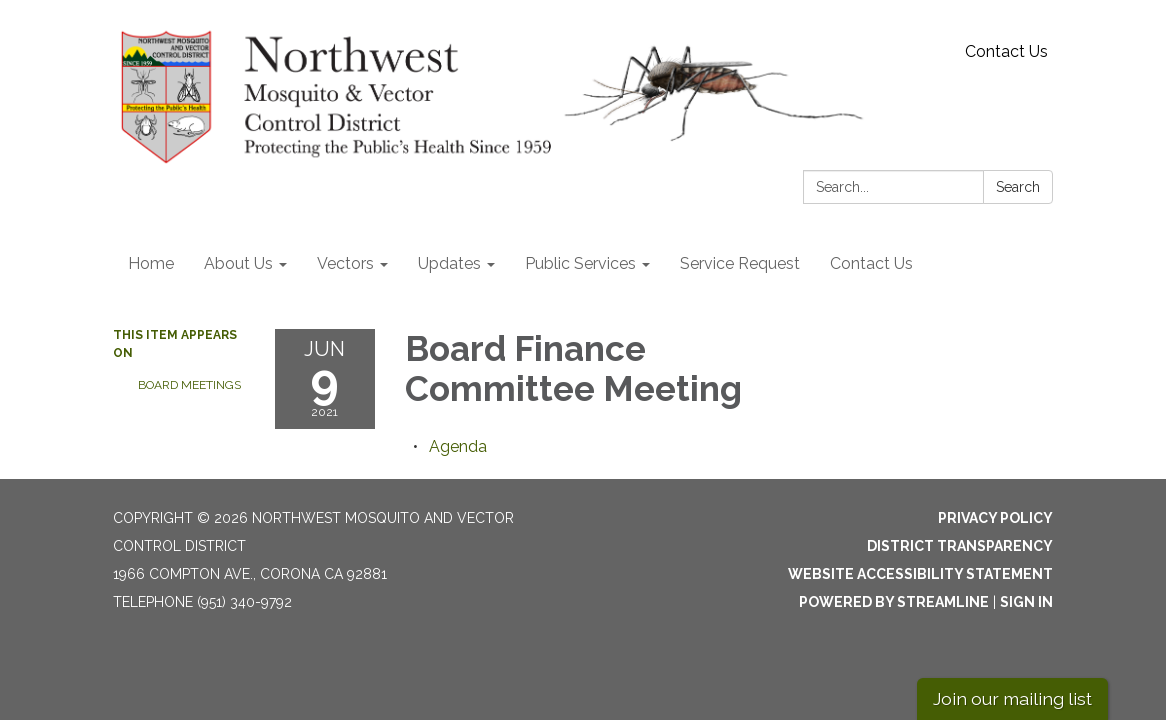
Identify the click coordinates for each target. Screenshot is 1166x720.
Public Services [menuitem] (580, 263)
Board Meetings (189, 385)
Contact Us (1006, 51)
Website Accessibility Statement (920, 574)
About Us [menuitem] (238, 263)
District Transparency (960, 546)
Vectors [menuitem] (345, 263)
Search (1018, 187)
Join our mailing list (1012, 698)
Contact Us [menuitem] (871, 263)
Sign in (1026, 602)
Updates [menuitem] (449, 263)
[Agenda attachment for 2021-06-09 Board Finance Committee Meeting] (458, 446)
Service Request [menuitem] (740, 263)
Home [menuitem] (151, 263)
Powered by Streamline (894, 602)
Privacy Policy (995, 518)
